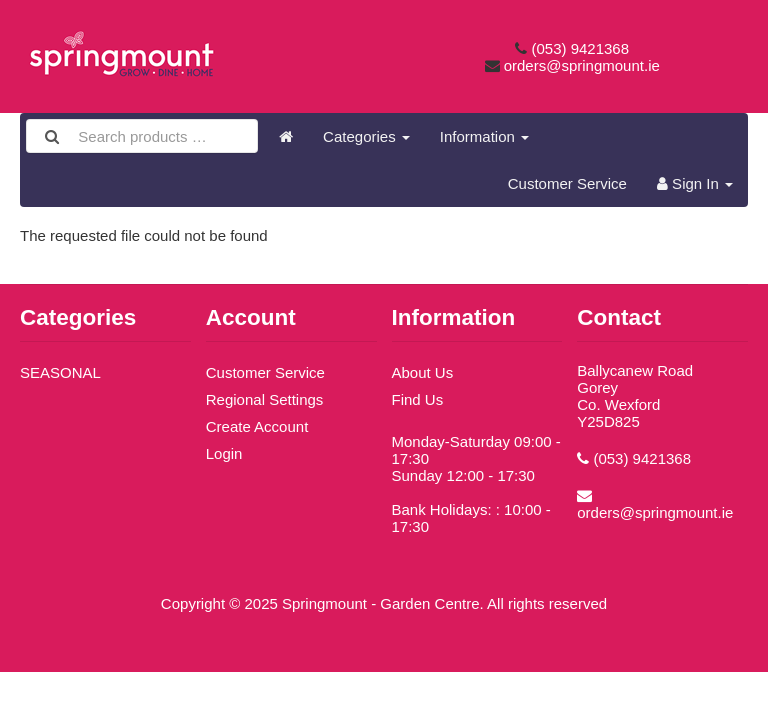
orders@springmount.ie (582, 65)
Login (224, 453)
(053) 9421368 (580, 48)
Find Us (418, 399)
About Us (423, 372)
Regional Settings (265, 399)
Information (484, 136)
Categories (366, 136)
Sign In (695, 183)
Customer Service (567, 183)
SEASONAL (60, 372)
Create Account (257, 426)
